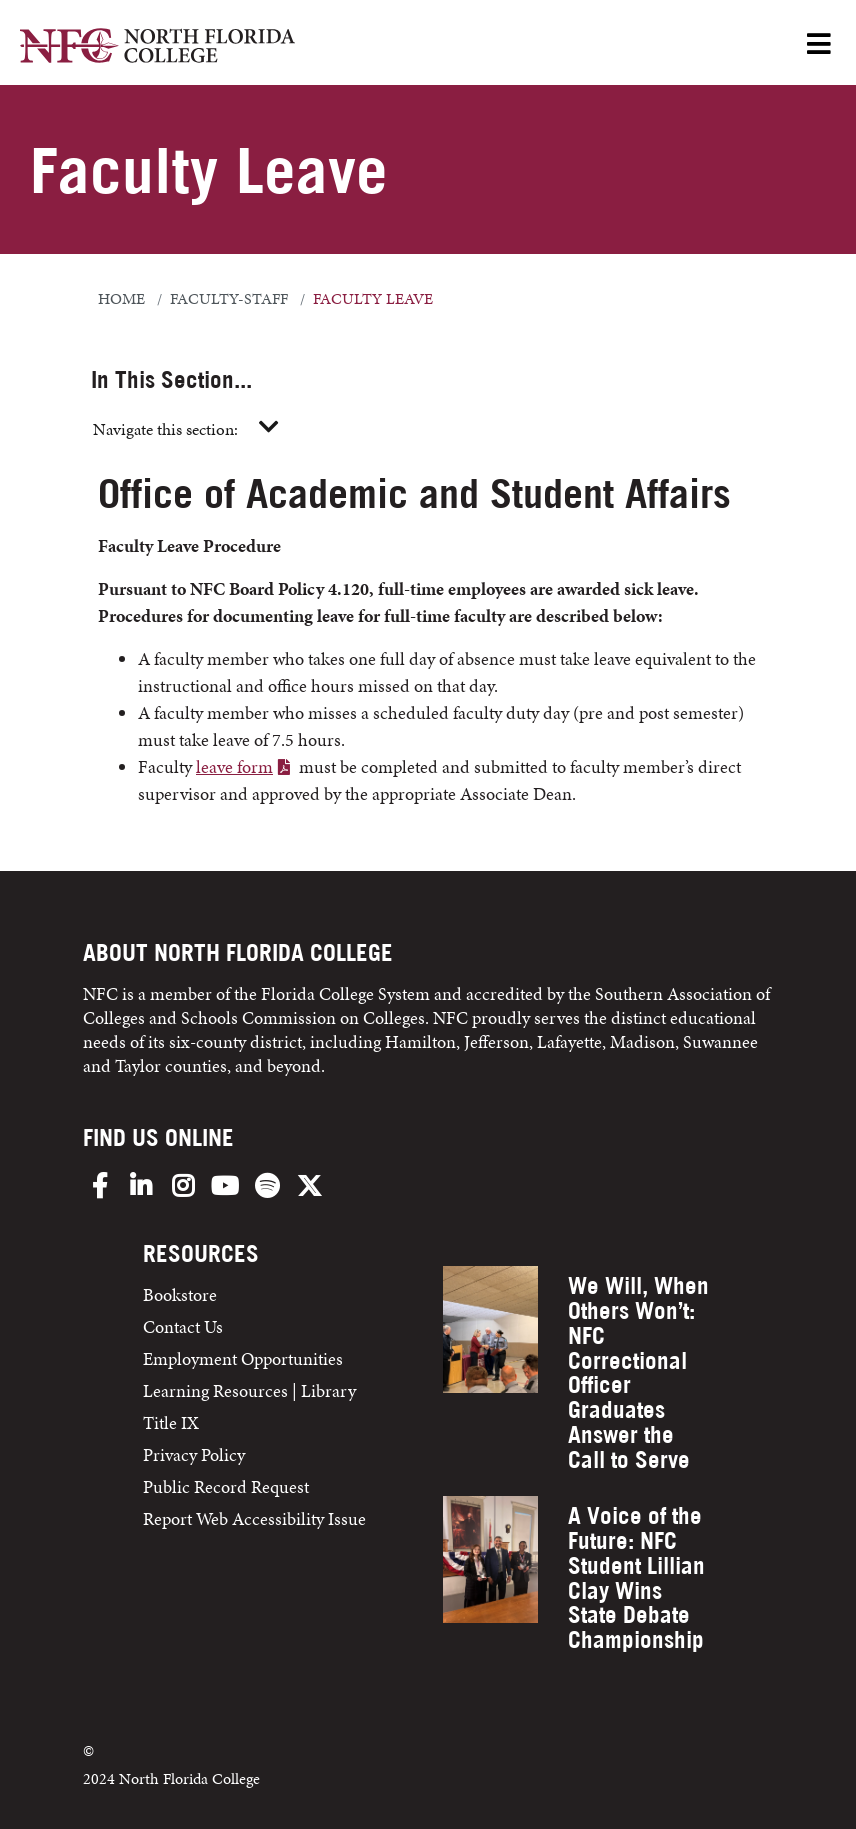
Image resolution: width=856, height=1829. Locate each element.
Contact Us (183, 1326)
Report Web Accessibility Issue (254, 1518)
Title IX (171, 1422)
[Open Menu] (819, 45)
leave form (234, 766)
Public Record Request (226, 1486)
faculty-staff (229, 299)
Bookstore (182, 1294)
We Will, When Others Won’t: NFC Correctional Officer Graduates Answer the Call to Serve (638, 1372)
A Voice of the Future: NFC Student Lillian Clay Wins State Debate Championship (636, 1577)
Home (121, 299)
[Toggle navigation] (269, 428)
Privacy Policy (194, 1454)
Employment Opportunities (243, 1358)
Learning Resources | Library (249, 1390)
